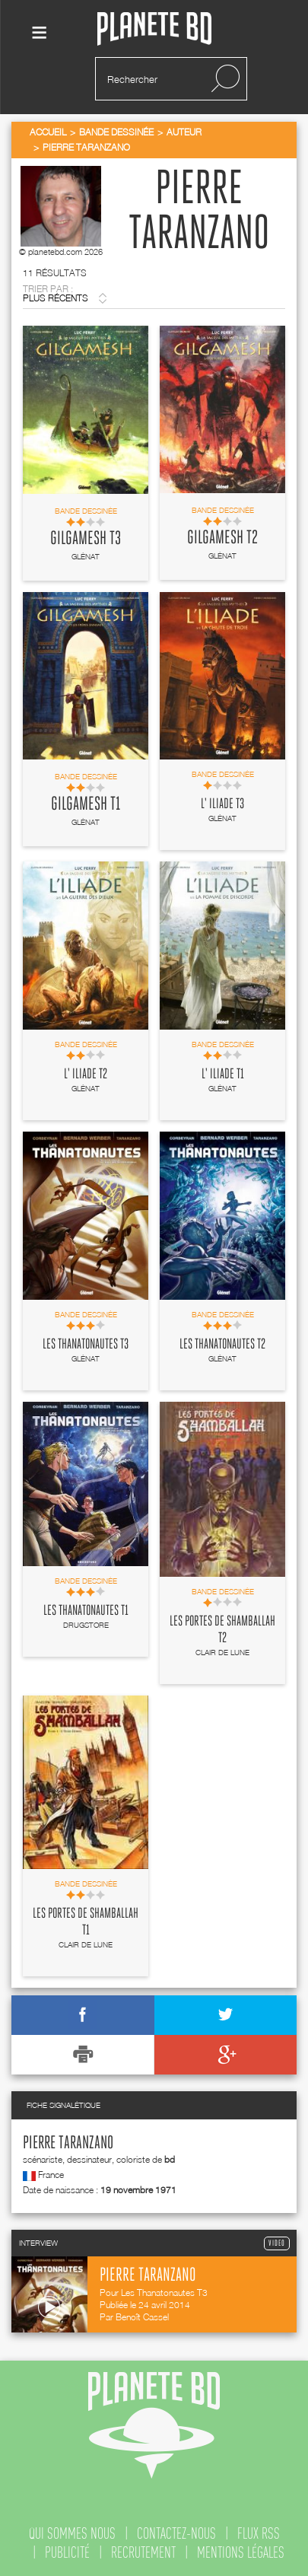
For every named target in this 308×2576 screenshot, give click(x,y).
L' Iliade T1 (223, 1074)
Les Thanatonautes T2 (222, 1345)
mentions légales (240, 2552)
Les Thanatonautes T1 (86, 1611)
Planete (154, 29)
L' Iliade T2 (85, 1074)
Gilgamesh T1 (86, 804)
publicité (67, 2552)
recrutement (143, 2552)
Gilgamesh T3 (85, 538)
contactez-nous (176, 2533)
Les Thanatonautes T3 (86, 1345)
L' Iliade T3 (222, 804)
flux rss (258, 2533)
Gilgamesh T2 (222, 538)
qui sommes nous (72, 2533)
